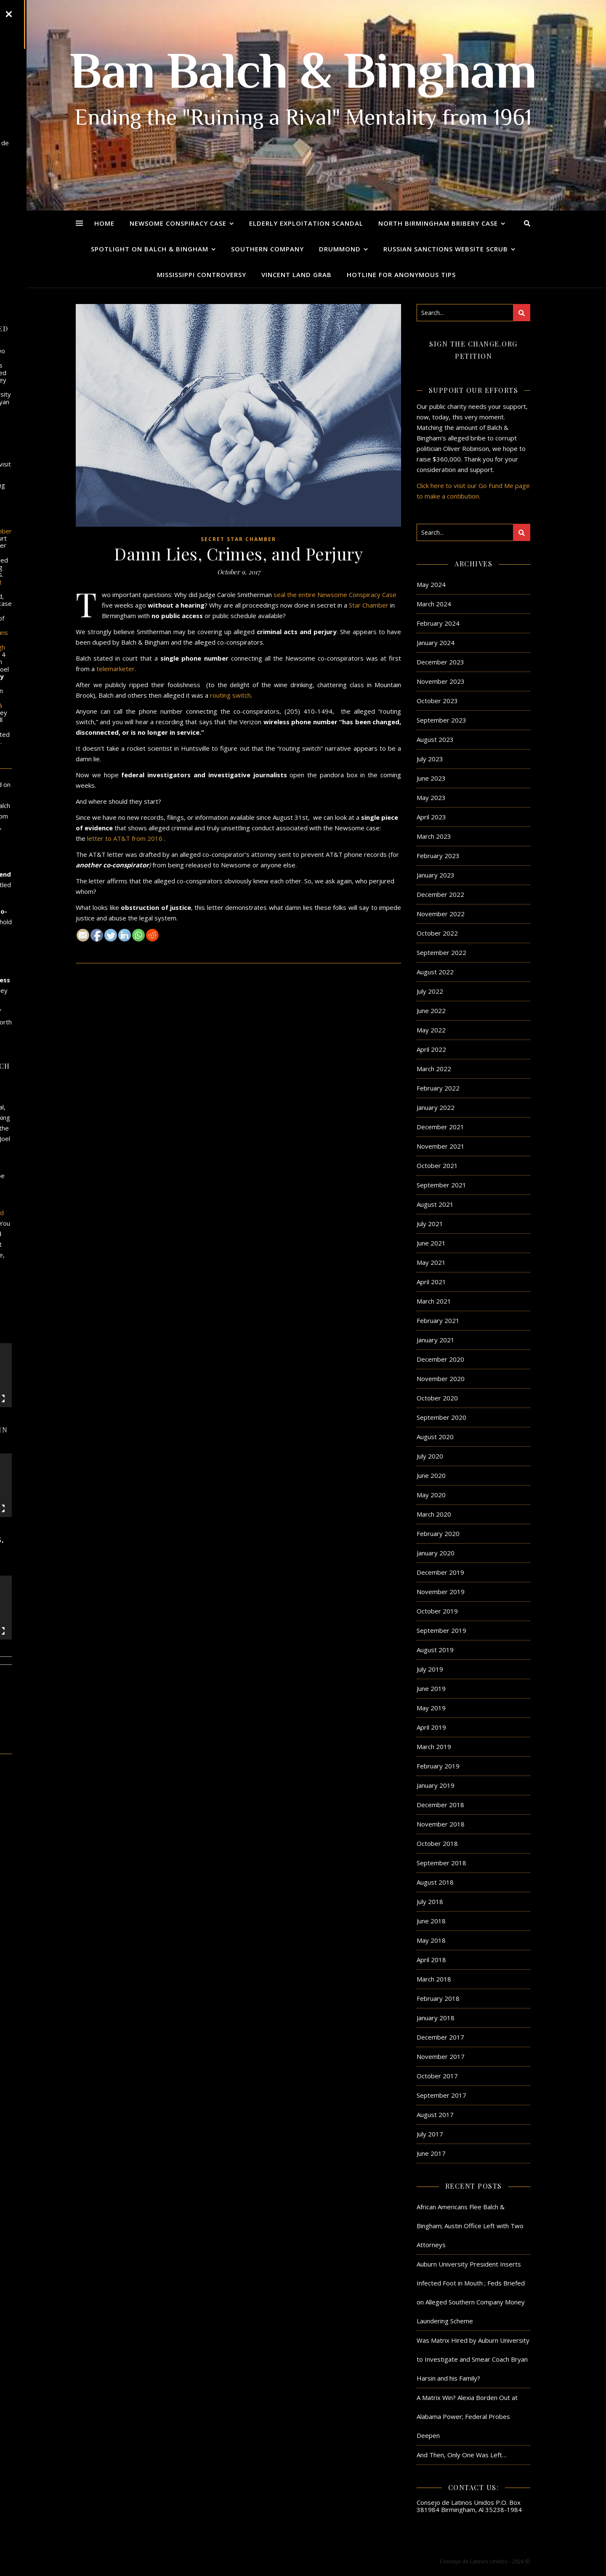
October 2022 (437, 933)
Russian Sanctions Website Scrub (445, 249)
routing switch (230, 695)
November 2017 (441, 2056)
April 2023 (431, 817)
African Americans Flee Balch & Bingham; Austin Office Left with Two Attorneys (470, 2226)
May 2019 (431, 1708)
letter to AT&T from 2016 (124, 838)
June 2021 (431, 1243)
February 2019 (438, 1766)
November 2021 (441, 1146)
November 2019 (441, 1591)
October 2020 (437, 1398)
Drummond (340, 249)
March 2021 (434, 1301)
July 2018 (430, 1901)
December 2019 (440, 1572)
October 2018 (437, 1843)
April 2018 (431, 1959)
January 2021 (435, 1340)
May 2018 (431, 1940)
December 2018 (440, 1804)
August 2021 (435, 1204)
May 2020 (431, 1495)
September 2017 (441, 2095)
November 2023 (441, 681)
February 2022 (438, 1088)
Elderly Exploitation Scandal (306, 223)
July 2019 (430, 1669)
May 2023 (431, 797)
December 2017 (440, 2037)
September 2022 (441, 952)
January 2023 (435, 875)
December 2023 (440, 662)
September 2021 (441, 1185)
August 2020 (435, 1436)
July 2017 (430, 2134)
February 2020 (438, 1533)
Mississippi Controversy (201, 274)
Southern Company (267, 249)
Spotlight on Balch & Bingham (149, 249)
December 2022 (440, 894)
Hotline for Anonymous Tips (401, 274)
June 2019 (431, 1688)
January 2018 (435, 2017)
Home (104, 223)
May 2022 (431, 1030)
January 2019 (435, 1785)
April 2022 (431, 1049)
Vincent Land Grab (296, 274)
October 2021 (437, 1165)
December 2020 (440, 1359)
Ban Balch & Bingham (303, 76)
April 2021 (431, 1281)
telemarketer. (116, 668)
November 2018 (441, 1824)
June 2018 (431, 1921)
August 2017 (435, 2114)
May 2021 (431, 1262)
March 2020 (434, 1514)
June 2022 (431, 1010)
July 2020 (430, 1456)
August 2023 (435, 739)
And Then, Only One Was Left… (462, 2455)
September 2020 (441, 1417)
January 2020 (435, 1553)
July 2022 (430, 991)
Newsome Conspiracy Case (178, 223)
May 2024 (431, 584)
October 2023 (437, 700)
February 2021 (438, 1320)
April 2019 (431, 1727)
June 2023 (431, 778)
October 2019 (437, 1611)
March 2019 (434, 1746)
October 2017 (437, 2076)
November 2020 (441, 1378)
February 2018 (438, 1998)
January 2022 (435, 1107)
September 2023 (441, 720)
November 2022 (441, 913)
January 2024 (435, 642)
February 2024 (438, 623)
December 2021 (440, 1127)
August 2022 (435, 972)
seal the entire (295, 594)
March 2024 (434, 604)
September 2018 (441, 1863)
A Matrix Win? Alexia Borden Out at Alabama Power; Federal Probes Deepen (467, 2416)
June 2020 (431, 1475)
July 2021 (430, 1223)
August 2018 (435, 1882)
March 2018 (434, 1979)
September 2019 (441, 1630)
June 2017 (431, 2153)
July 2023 (430, 759)
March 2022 (434, 1068)
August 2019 (435, 1649)
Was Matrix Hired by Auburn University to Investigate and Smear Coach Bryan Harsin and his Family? (473, 2359)
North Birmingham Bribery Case (438, 223)
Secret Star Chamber (238, 539)
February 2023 (438, 855)
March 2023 (434, 836)
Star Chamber (368, 605)
